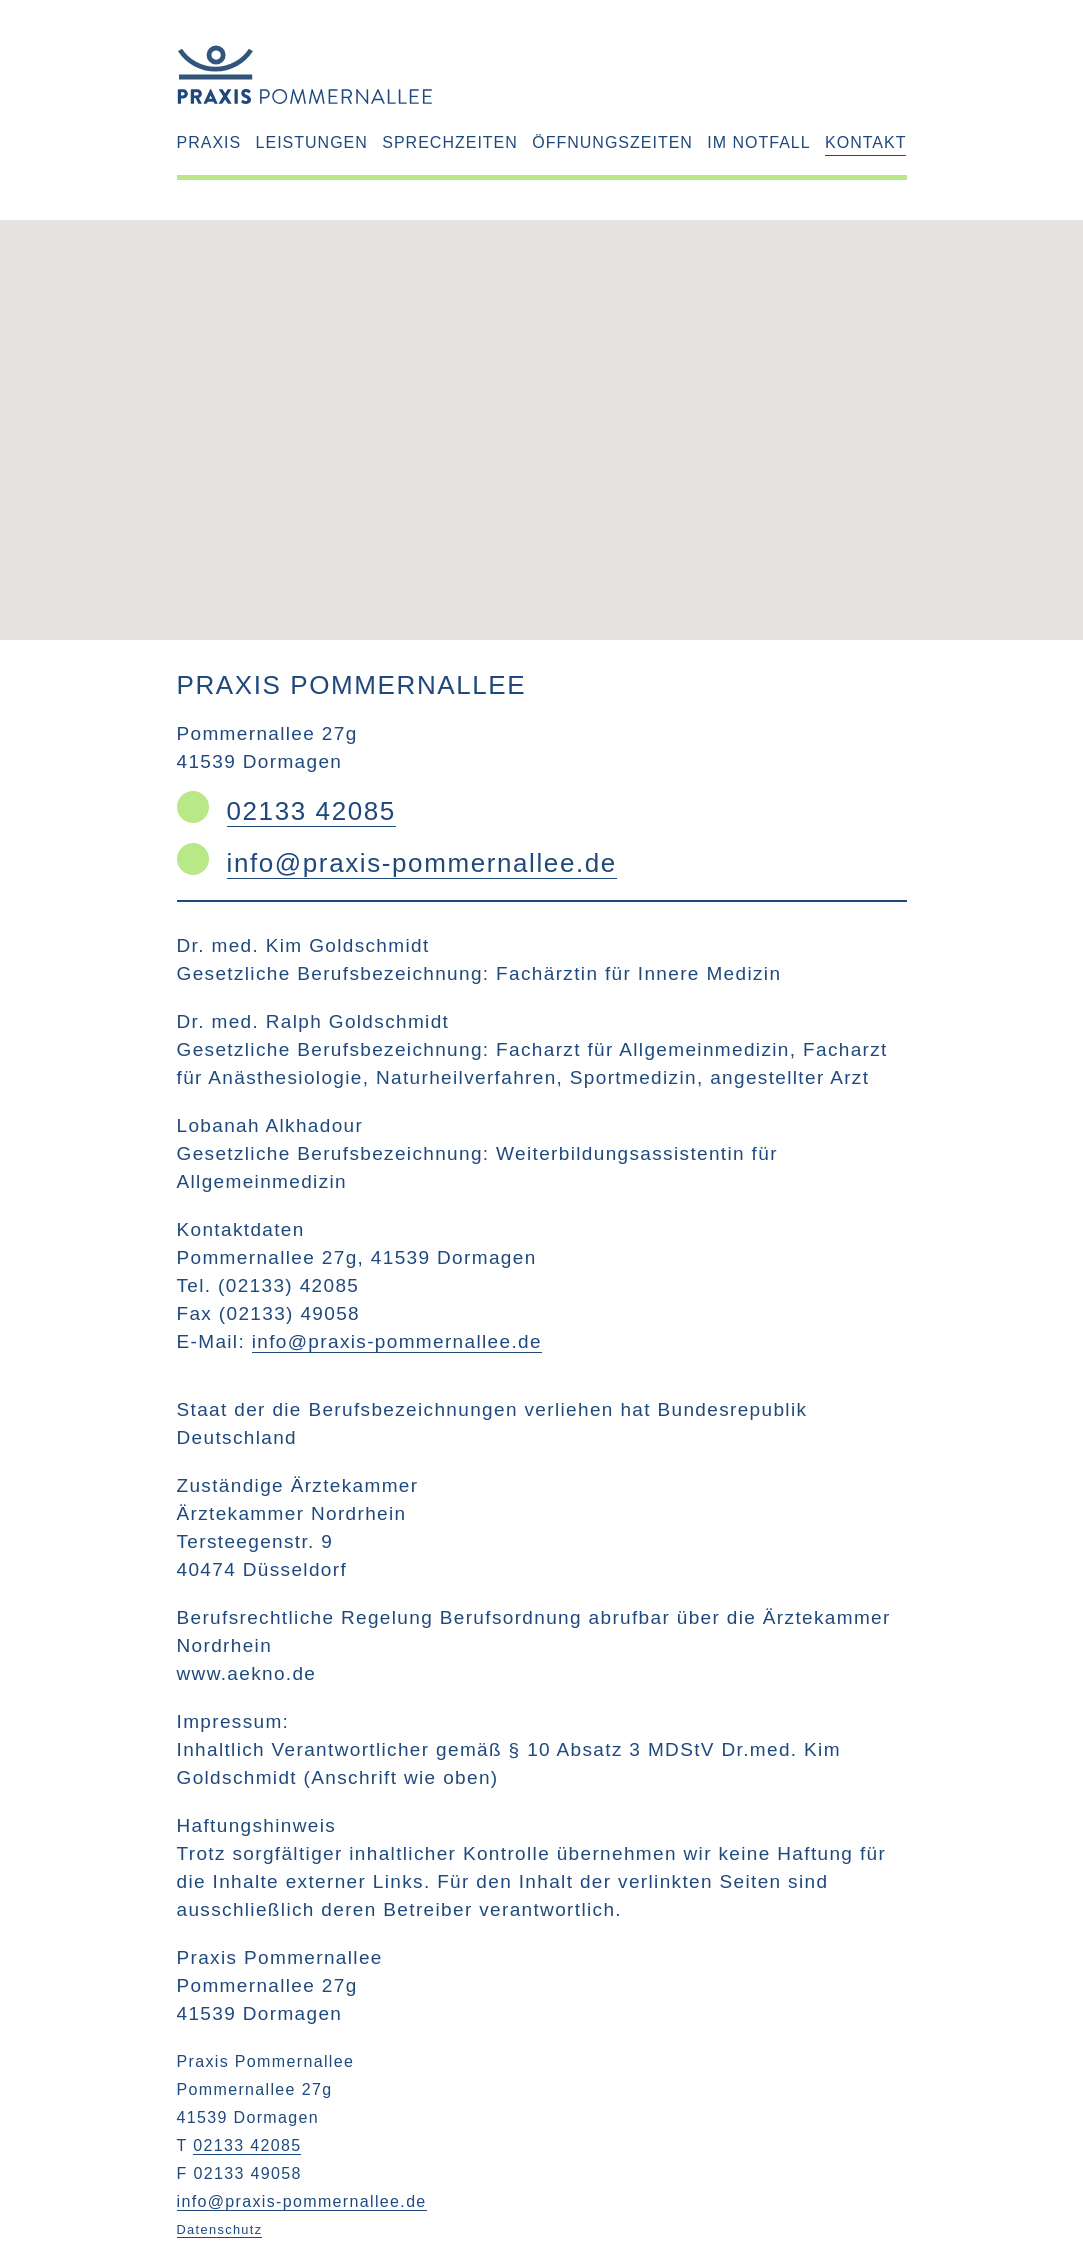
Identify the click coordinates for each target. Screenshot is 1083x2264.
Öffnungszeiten (612, 142)
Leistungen (312, 142)
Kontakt (865, 142)
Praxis (209, 142)
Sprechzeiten (450, 142)
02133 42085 (311, 811)
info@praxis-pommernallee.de (422, 863)
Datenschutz (220, 2229)
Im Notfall (758, 142)
